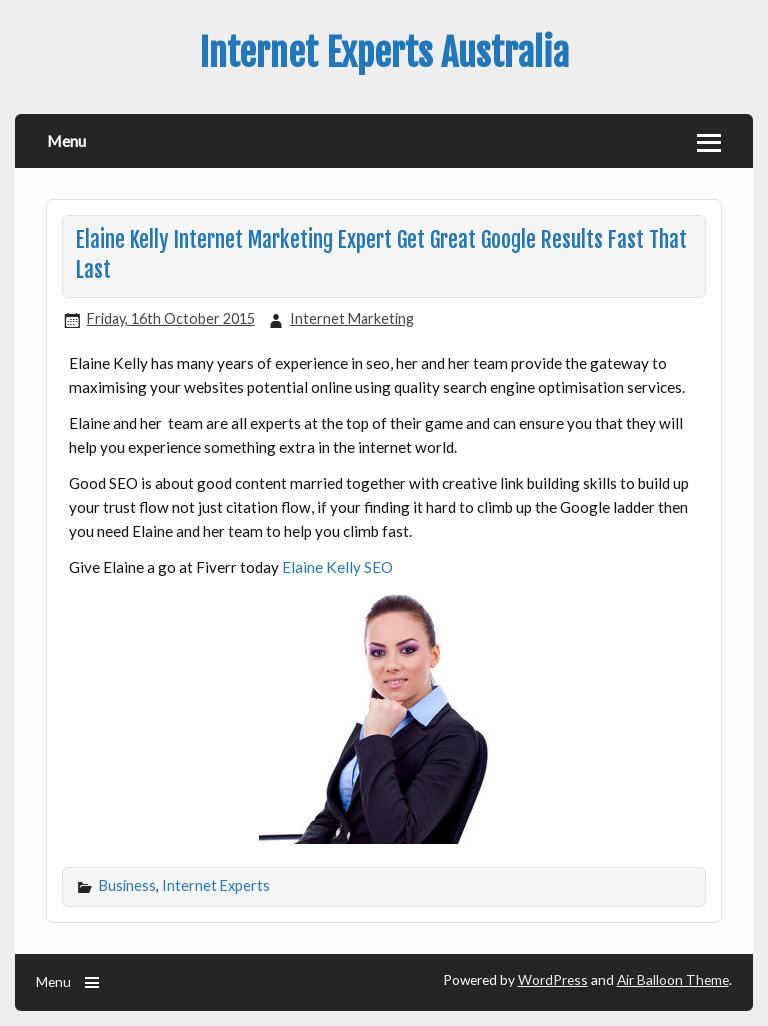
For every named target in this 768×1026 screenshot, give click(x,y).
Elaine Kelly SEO (337, 567)
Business (127, 885)
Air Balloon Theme (673, 979)
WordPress (553, 979)
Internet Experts (216, 885)
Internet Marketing (352, 318)
